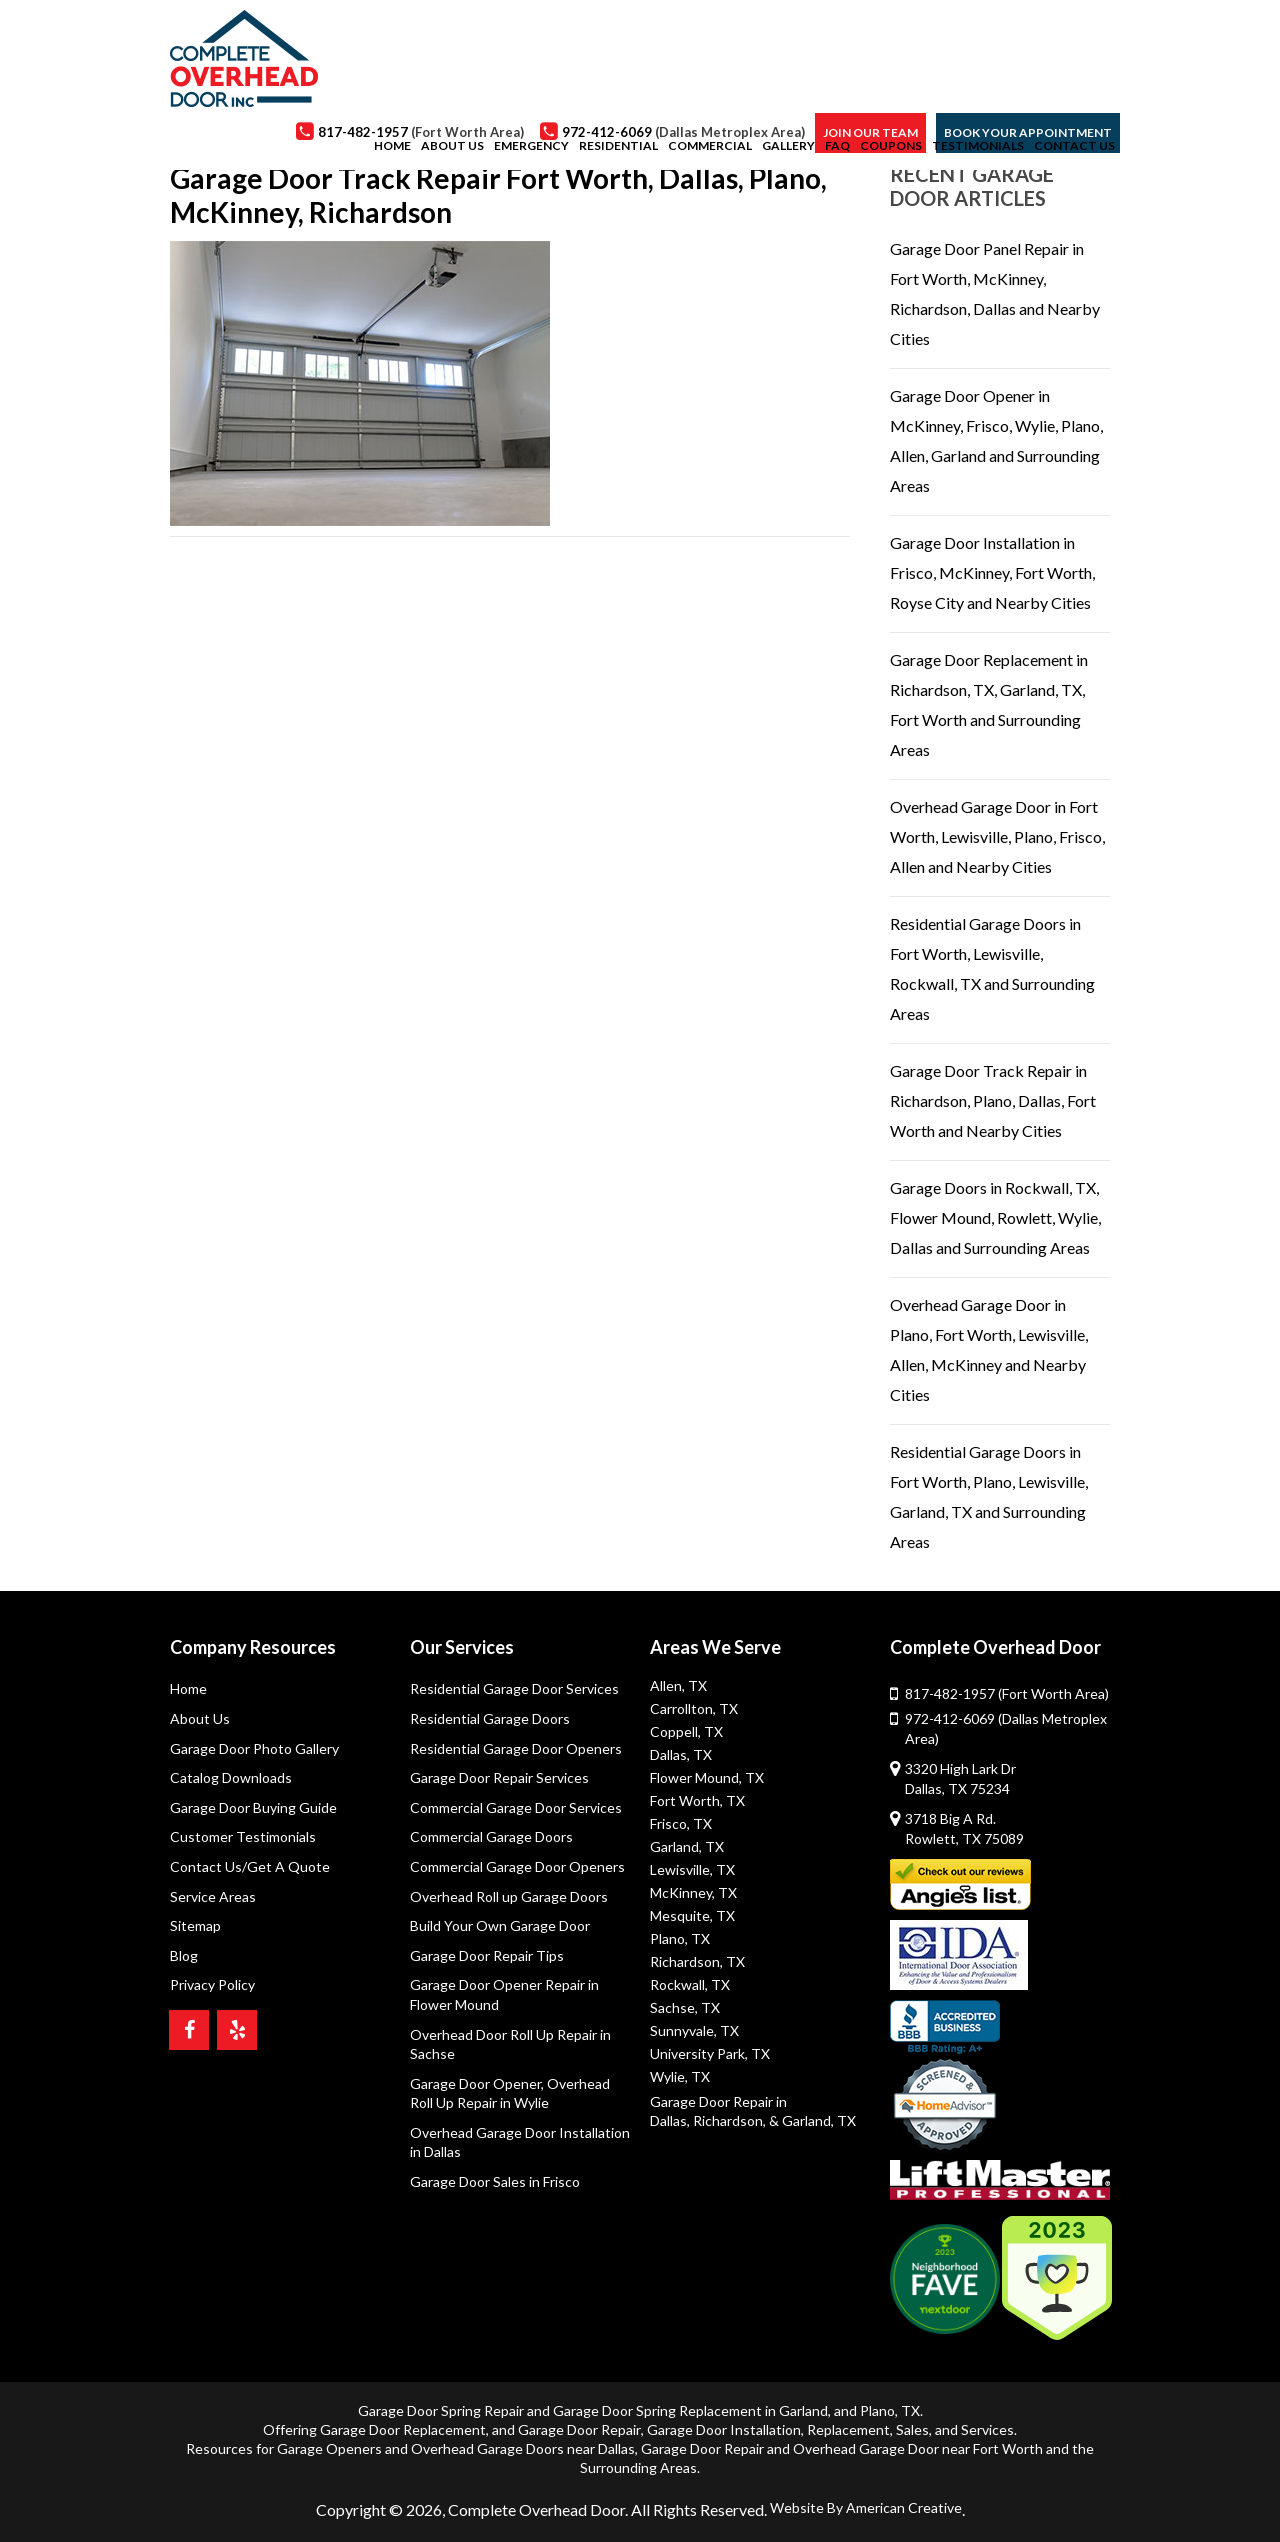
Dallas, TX (681, 1754)
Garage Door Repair (579, 2429)
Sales (912, 2429)
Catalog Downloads (231, 1777)
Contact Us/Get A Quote (250, 1866)
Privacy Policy (212, 1984)
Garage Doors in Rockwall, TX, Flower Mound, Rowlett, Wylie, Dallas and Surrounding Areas (995, 1217)
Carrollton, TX (694, 1708)
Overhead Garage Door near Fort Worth (918, 2448)
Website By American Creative (866, 2507)
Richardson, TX (697, 1961)
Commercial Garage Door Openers (517, 1866)
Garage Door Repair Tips (487, 1955)
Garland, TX (687, 1846)
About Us (200, 1718)
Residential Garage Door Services (514, 1688)
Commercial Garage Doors (491, 1836)
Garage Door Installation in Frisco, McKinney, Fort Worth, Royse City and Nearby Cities (992, 572)
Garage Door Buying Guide (253, 1807)
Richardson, (729, 2120)
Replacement (848, 2429)
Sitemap (195, 1925)
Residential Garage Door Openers (516, 1748)
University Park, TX (710, 2053)
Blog (184, 1955)
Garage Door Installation (724, 2429)
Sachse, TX (685, 2007)
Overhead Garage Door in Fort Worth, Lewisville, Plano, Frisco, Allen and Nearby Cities (997, 836)
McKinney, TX (693, 1892)
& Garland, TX (812, 2120)
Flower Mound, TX (707, 1777)
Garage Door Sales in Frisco (495, 2181)
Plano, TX (680, 1938)
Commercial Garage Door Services (516, 1807)
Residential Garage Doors (490, 1718)
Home (188, 1688)
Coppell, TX (686, 1731)
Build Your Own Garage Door (500, 1925)
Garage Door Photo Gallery (254, 1748)
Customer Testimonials (243, 1836)
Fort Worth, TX (697, 1800)
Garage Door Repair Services (499, 1777)
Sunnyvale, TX (694, 2030)
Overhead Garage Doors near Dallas (523, 2448)
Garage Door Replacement (403, 2429)
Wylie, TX (680, 2076)
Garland (803, 2410)
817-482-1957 (1007, 1693)
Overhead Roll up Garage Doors (509, 1896)
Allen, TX (678, 1685)
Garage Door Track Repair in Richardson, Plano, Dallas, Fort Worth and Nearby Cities (993, 1100)
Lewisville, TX (692, 1869)
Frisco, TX (681, 1823)
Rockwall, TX (690, 1984)
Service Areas (213, 1896)
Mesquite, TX (692, 1915)
